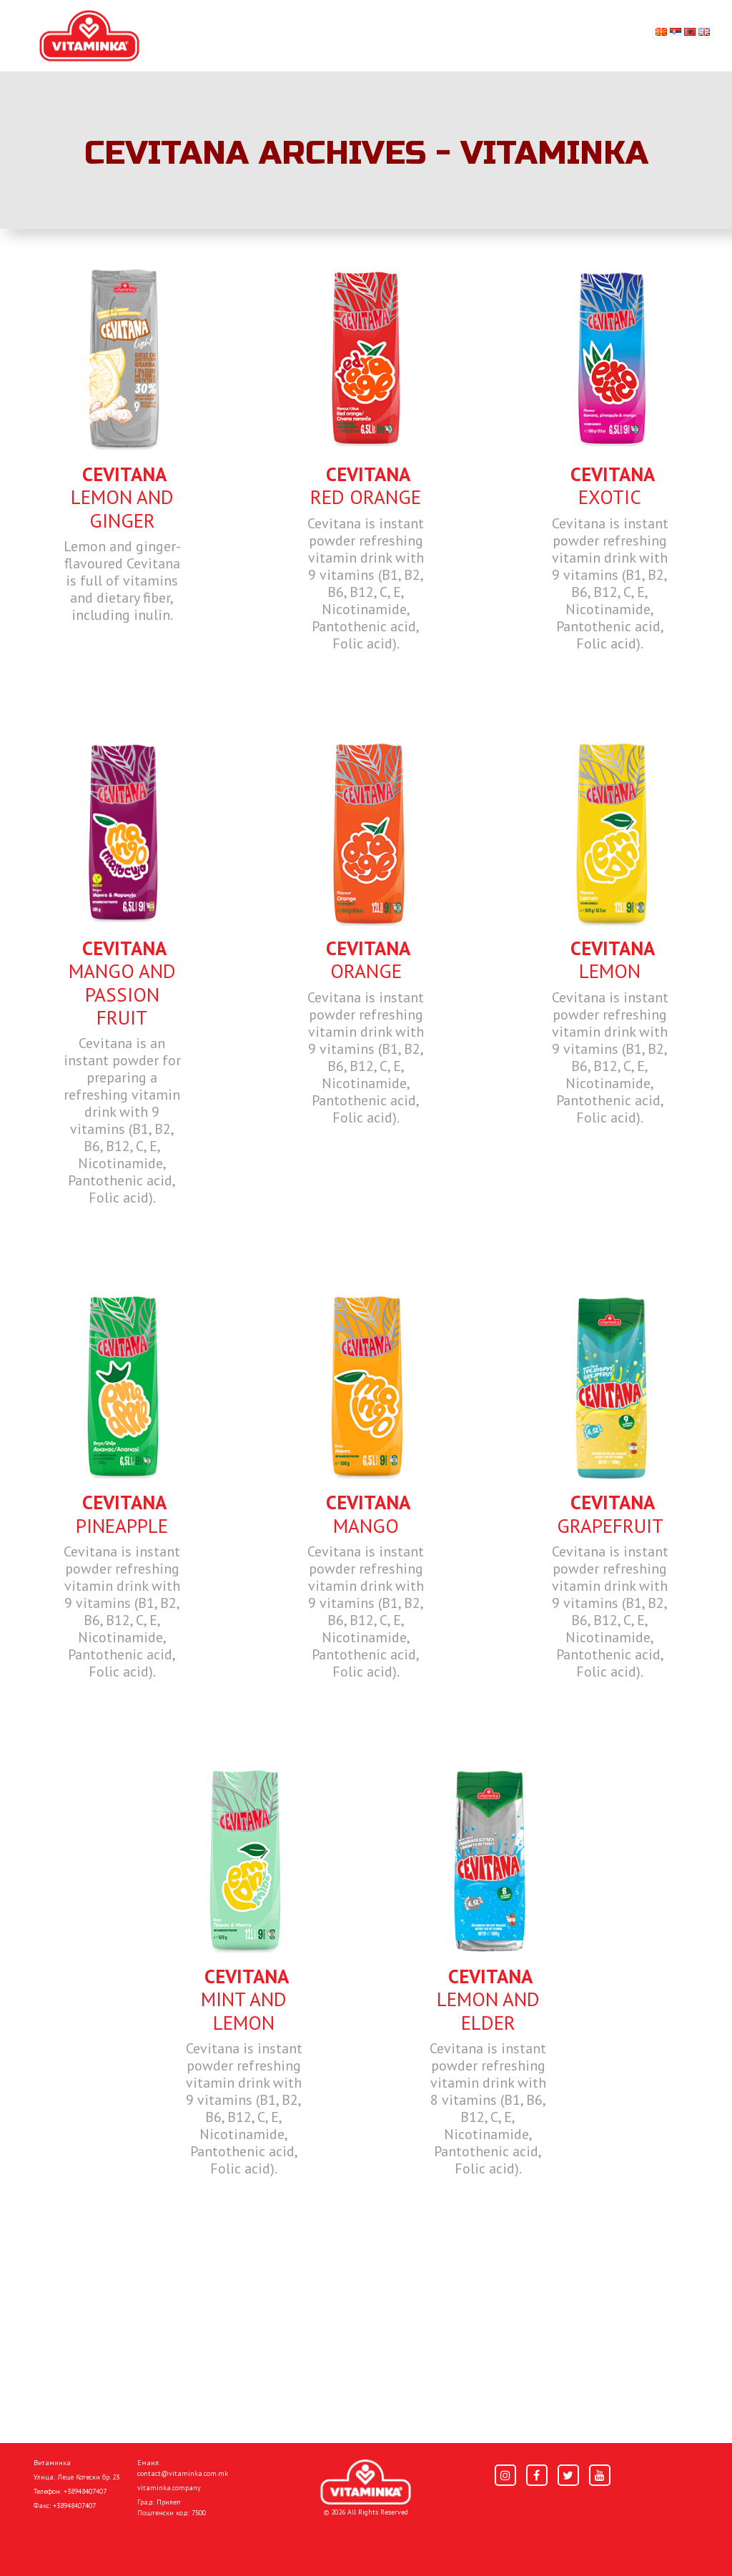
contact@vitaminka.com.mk (182, 2473)
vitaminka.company (169, 2487)
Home (48, 2542)
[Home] (365, 2482)
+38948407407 (85, 2491)
